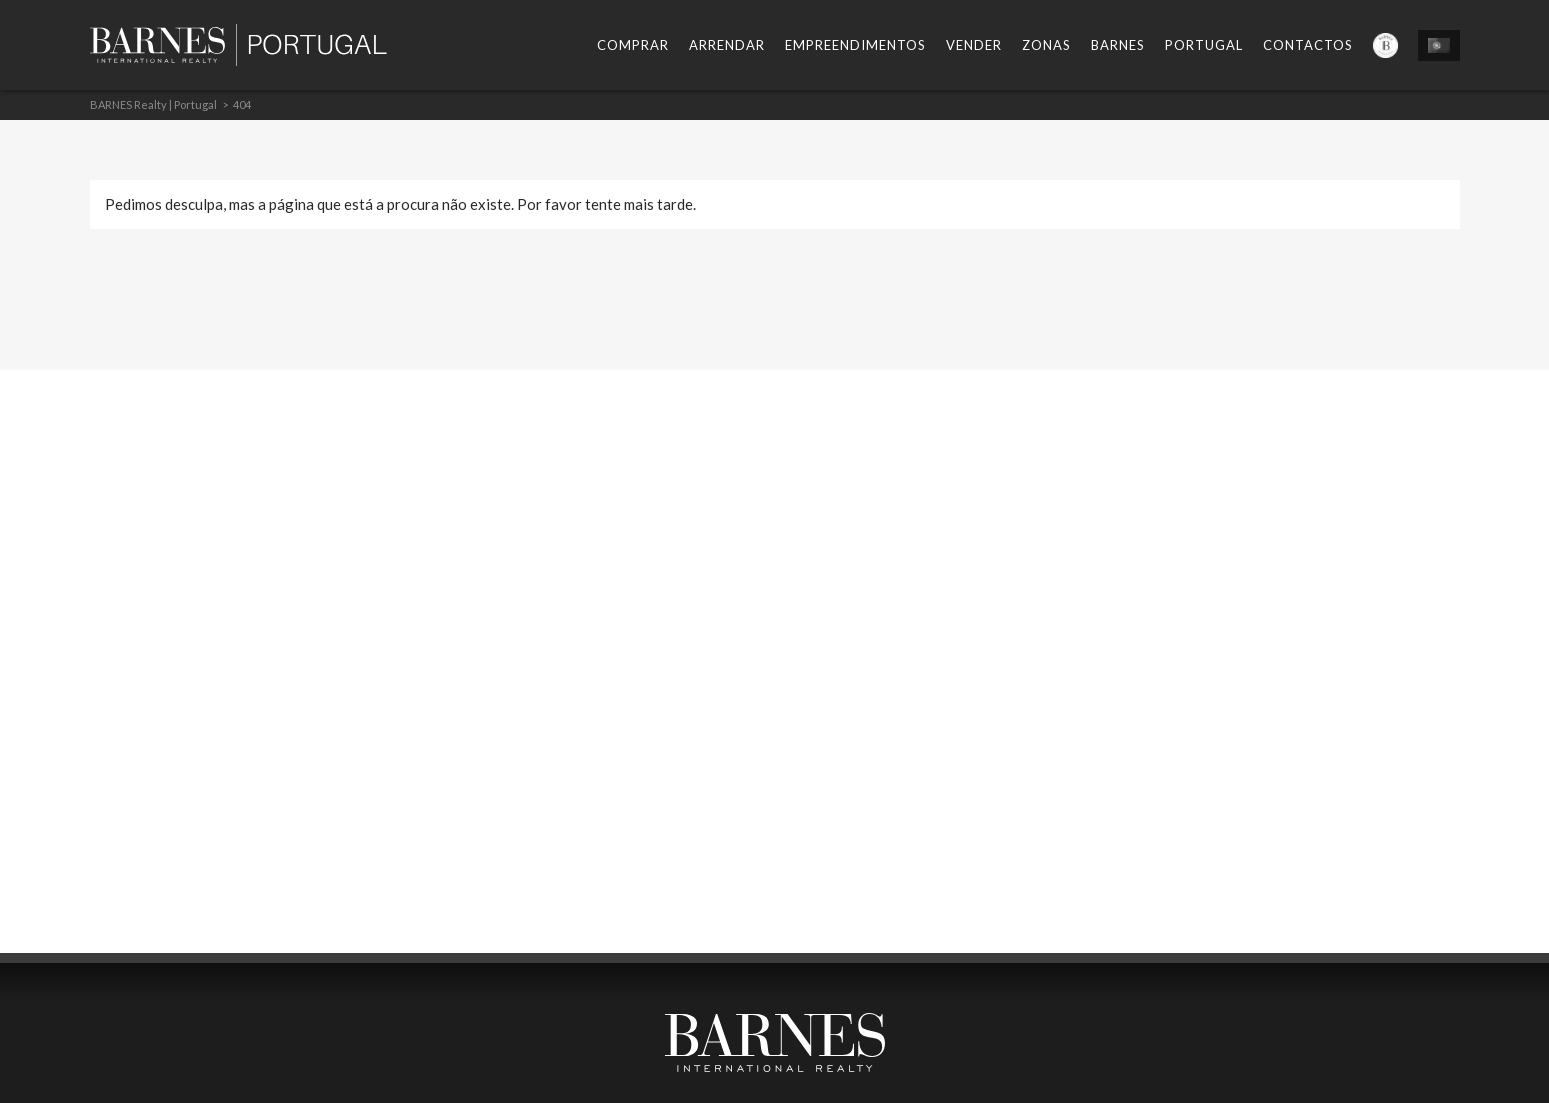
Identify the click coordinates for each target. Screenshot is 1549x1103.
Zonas (1046, 45)
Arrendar (727, 45)
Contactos (1308, 45)
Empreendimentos (855, 45)
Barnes (1118, 45)
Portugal (1204, 45)
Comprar (633, 45)
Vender (974, 45)
